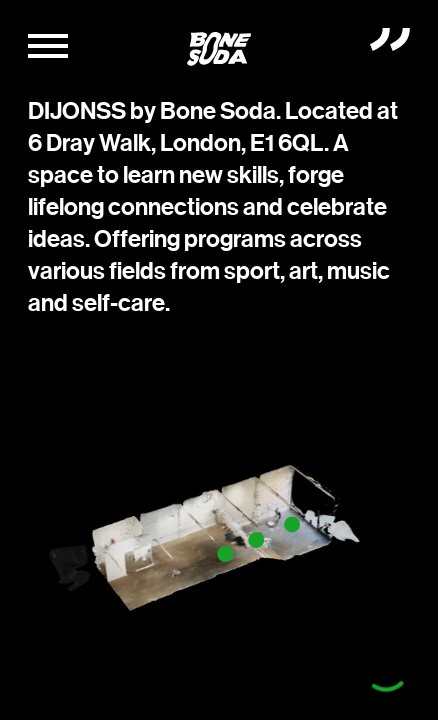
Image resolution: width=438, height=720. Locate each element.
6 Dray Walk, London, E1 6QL (176, 143)
